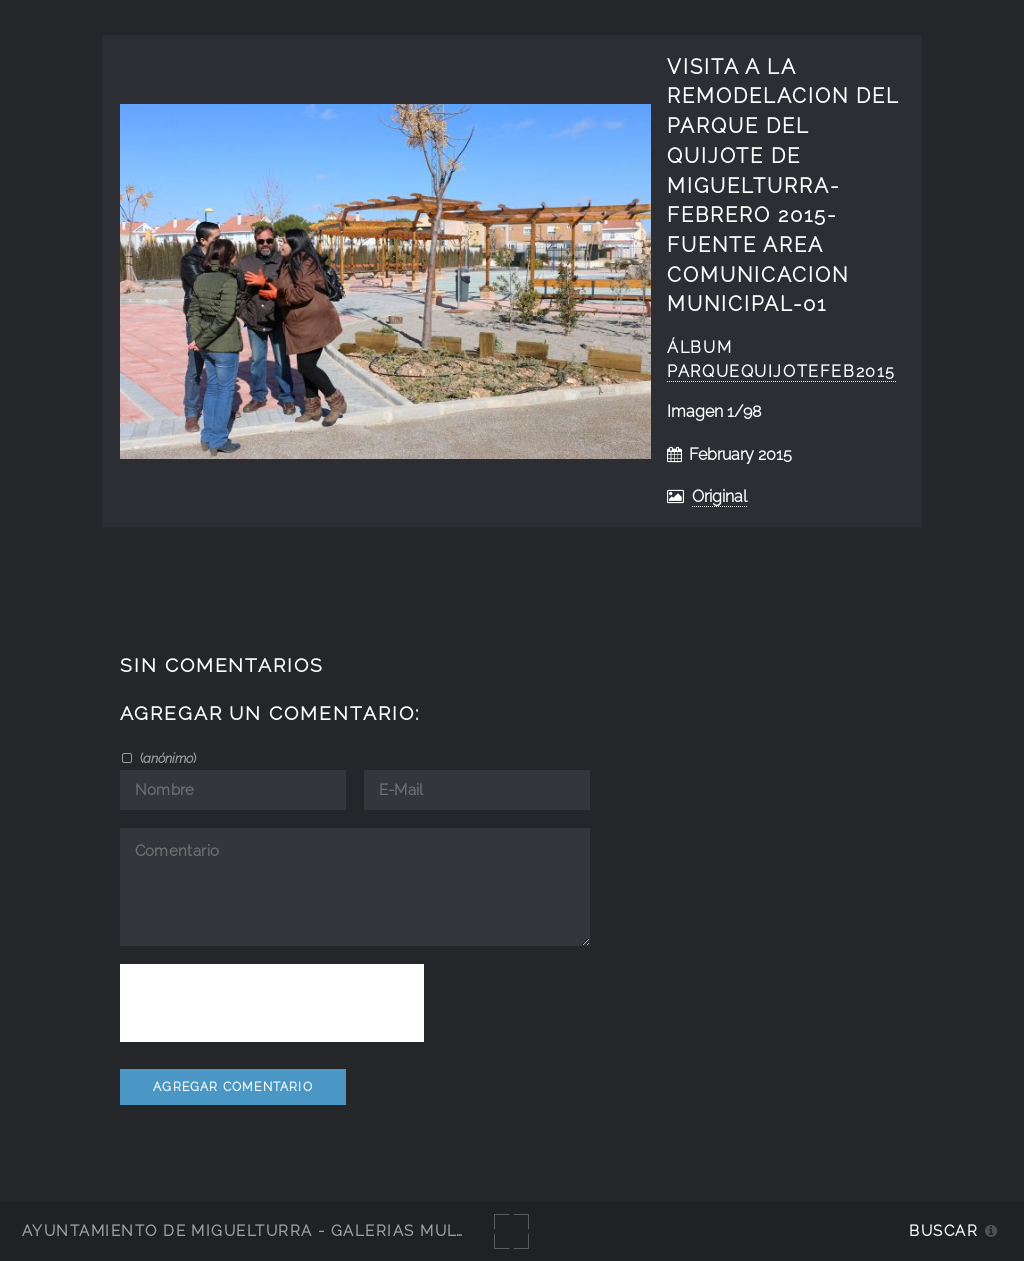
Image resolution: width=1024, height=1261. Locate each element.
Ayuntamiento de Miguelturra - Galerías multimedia (274, 1230)
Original (719, 496)
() (166, 758)
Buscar (943, 1230)
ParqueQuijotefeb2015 (781, 371)
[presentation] (272, 1003)
